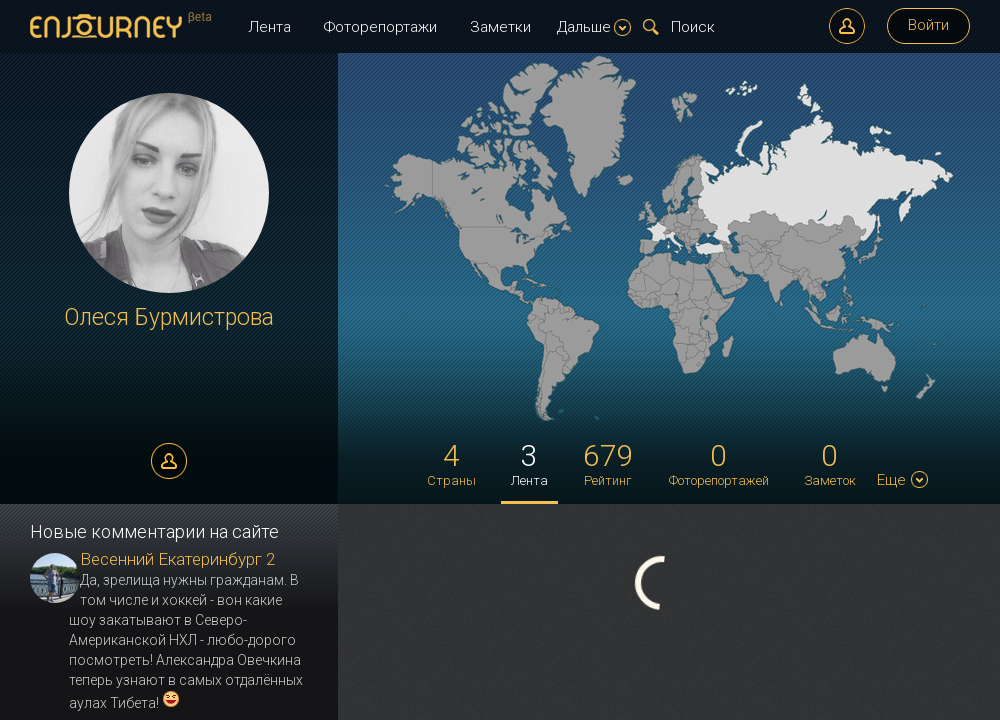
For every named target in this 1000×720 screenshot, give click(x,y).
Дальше (594, 27)
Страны (451, 463)
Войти (928, 25)
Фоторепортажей (719, 463)
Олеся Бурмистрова (169, 317)
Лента (269, 27)
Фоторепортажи (380, 27)
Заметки (500, 27)
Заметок (830, 463)
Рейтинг (608, 463)
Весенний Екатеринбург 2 (177, 559)
